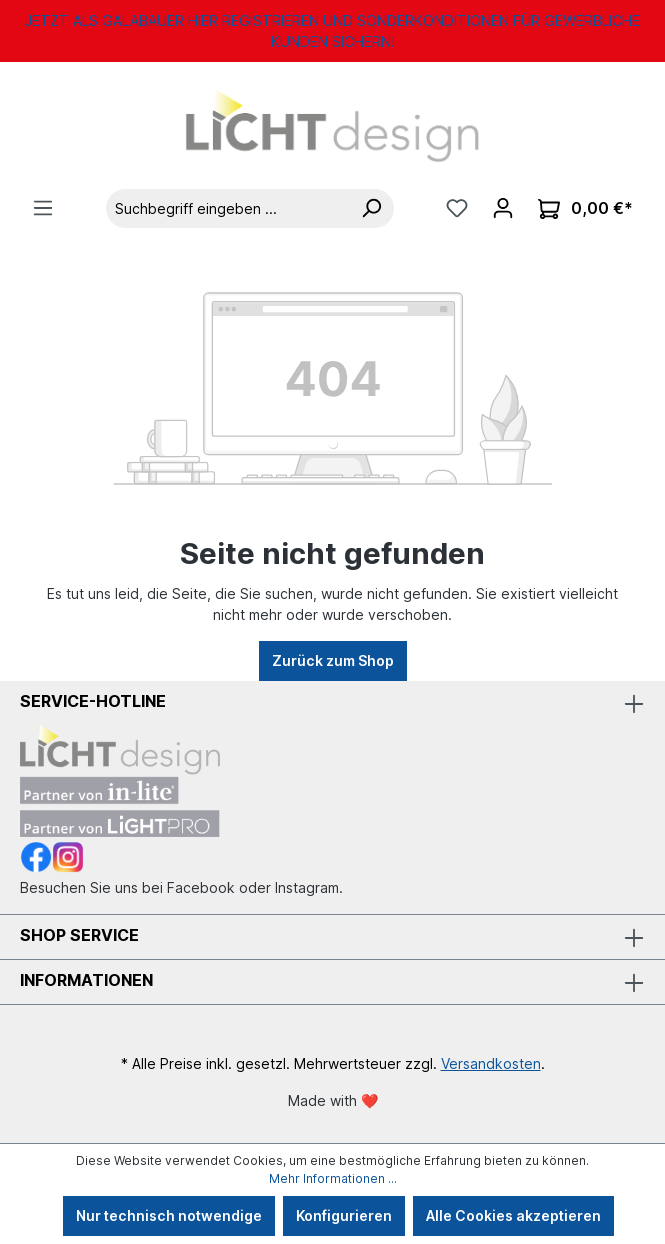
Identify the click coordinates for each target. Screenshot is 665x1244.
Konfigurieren (344, 1215)
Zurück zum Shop (333, 660)
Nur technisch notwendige (169, 1215)
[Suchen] (371, 208)
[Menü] (43, 208)
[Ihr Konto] (503, 208)
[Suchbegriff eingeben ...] (227, 208)
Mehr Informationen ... (333, 1178)
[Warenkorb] (585, 208)
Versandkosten (491, 1063)
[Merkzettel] (457, 208)
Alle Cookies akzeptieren (513, 1215)
